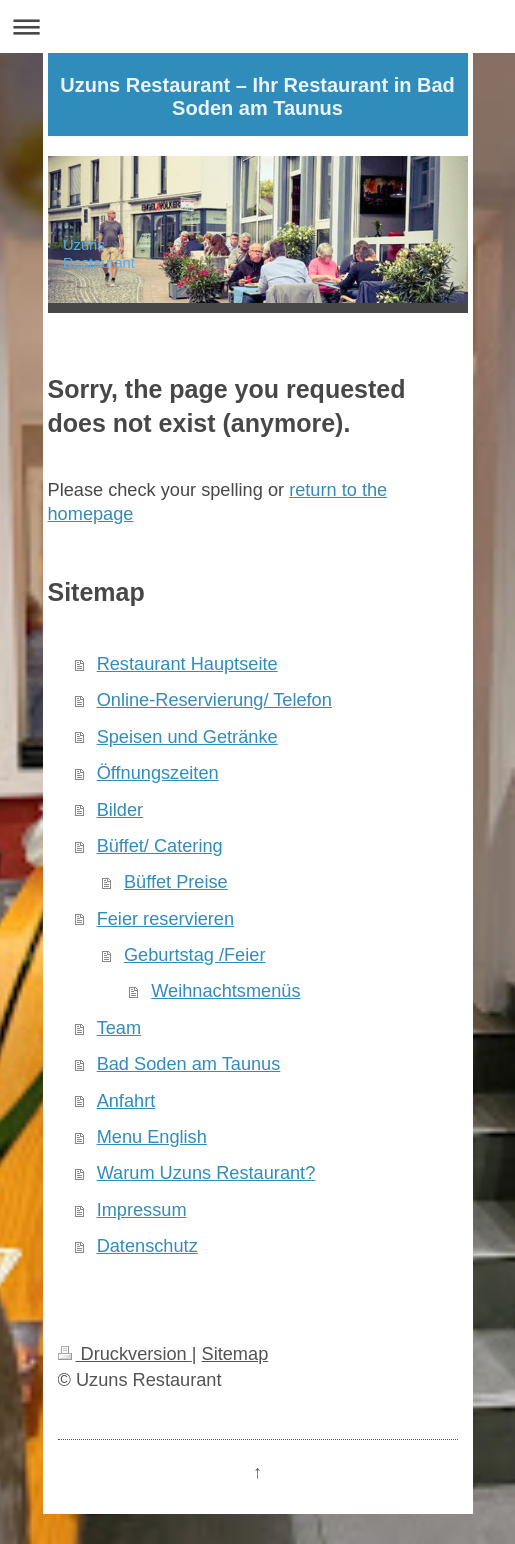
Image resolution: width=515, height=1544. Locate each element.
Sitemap (235, 1354)
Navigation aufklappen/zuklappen (257, 26)
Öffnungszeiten (158, 773)
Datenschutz (147, 1246)
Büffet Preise (176, 882)
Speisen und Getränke (187, 737)
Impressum (142, 1210)
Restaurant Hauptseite (187, 664)
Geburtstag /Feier (195, 955)
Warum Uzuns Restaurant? (206, 1173)
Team (119, 1028)
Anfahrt (126, 1101)
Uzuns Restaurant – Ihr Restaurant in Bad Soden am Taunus (257, 96)
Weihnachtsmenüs (225, 991)
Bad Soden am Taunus (189, 1064)
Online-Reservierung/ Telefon (214, 700)
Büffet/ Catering (160, 846)
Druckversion (125, 1354)
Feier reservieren (165, 919)
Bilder (120, 810)
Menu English (152, 1137)
